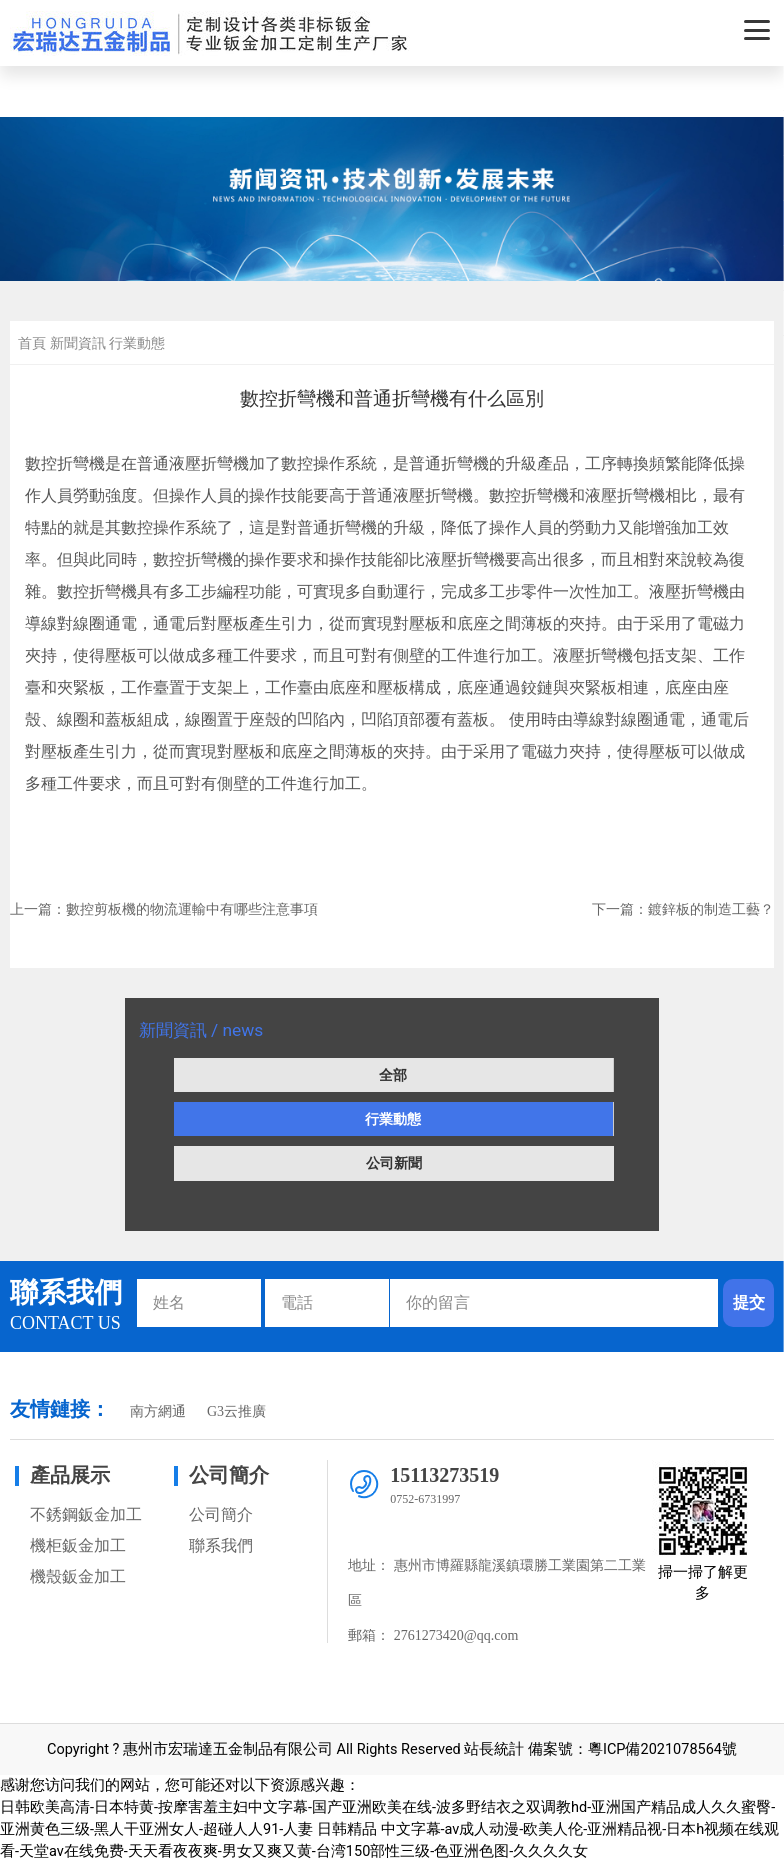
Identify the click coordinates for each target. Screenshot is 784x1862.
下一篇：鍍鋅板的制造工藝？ (683, 909)
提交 (749, 1302)
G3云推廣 (236, 1411)
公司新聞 (394, 1163)
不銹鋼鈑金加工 (86, 1514)
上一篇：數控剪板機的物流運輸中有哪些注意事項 (164, 909)
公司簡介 (229, 1475)
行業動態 (393, 1119)
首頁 (32, 343)
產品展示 (70, 1475)
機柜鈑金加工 (78, 1545)
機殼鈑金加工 (78, 1576)
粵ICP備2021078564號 (662, 1749)
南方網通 (158, 1411)
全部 (393, 1075)
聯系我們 (221, 1545)
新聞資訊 (78, 343)
